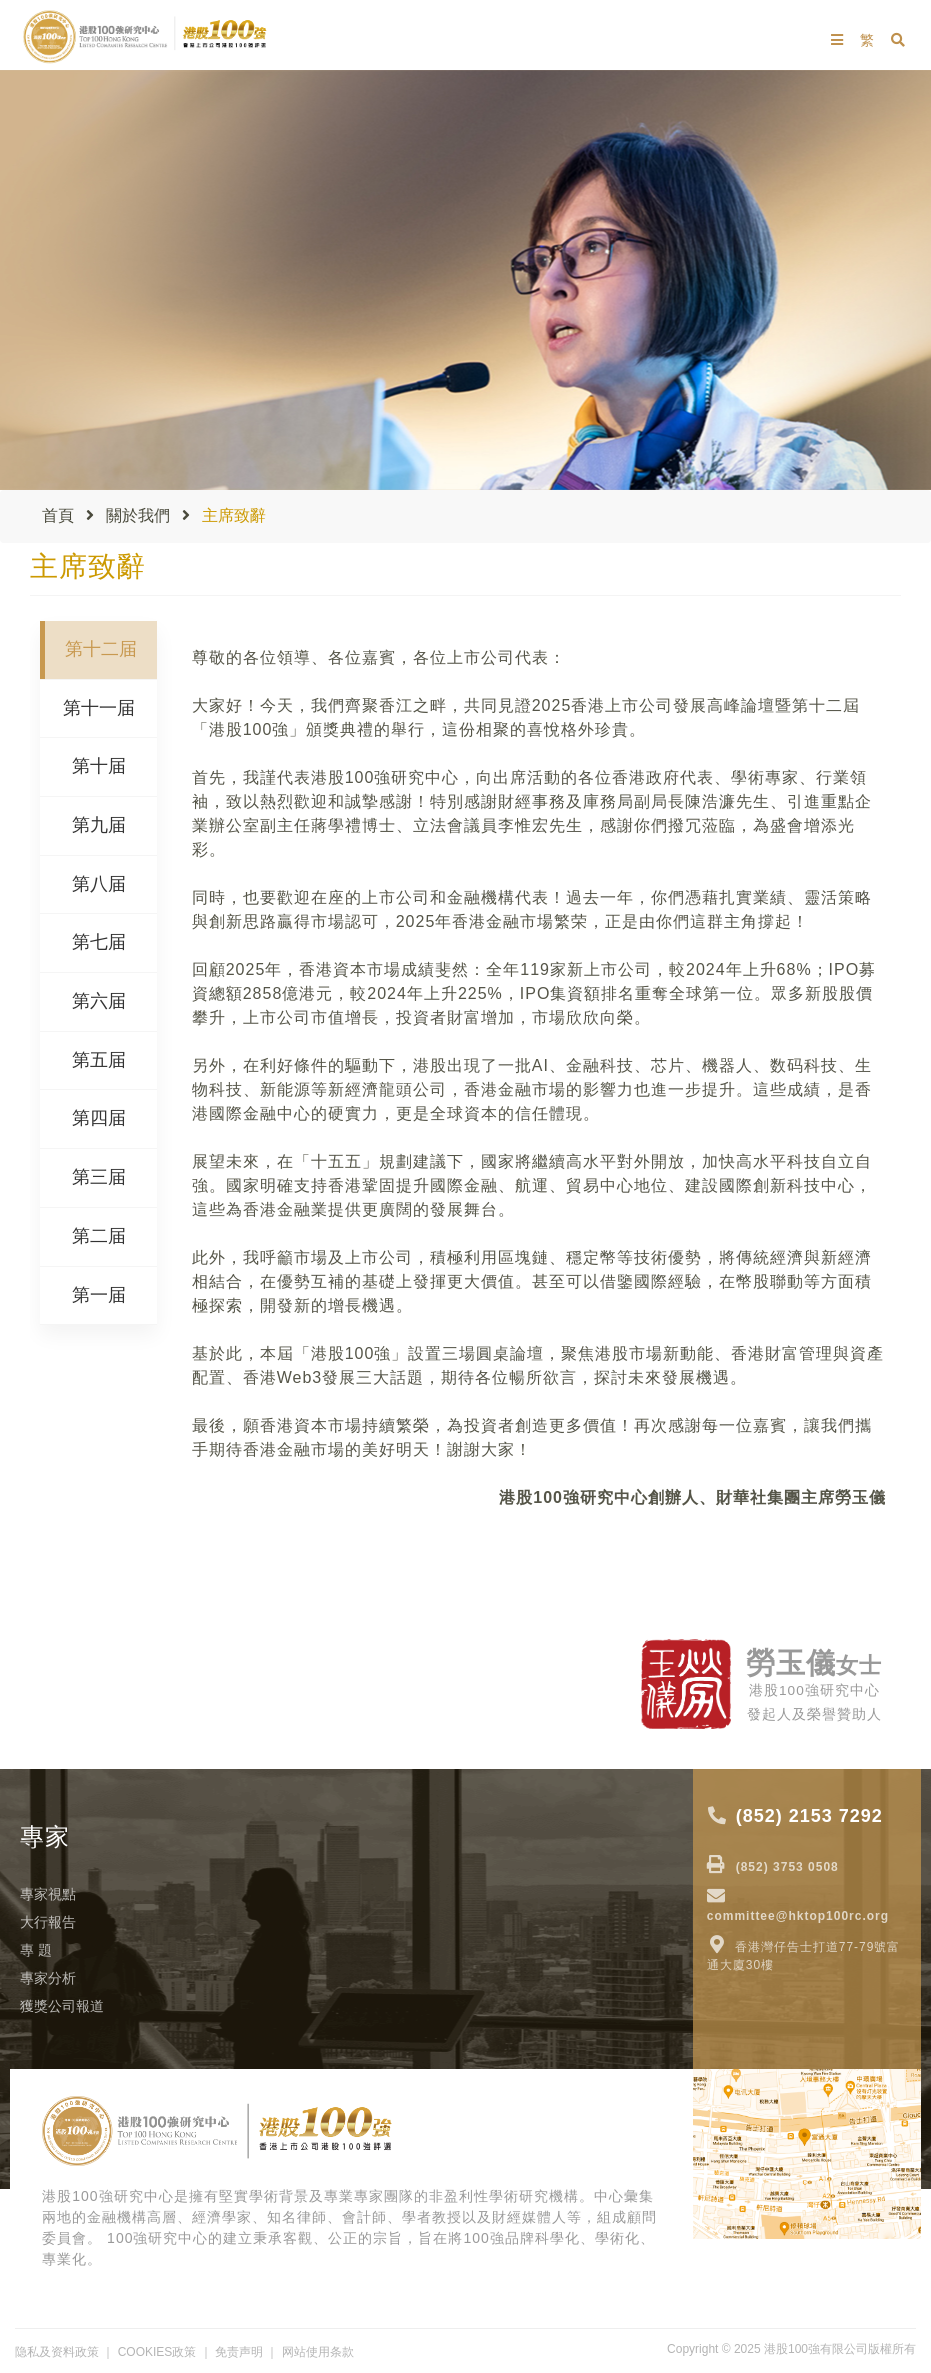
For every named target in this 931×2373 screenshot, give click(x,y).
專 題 (36, 1950)
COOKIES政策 (157, 2352)
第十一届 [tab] (99, 708)
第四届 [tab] (99, 1118)
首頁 (58, 515)
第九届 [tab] (99, 825)
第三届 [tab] (99, 1177)
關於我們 (138, 515)
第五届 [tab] (99, 1060)
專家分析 (48, 1978)
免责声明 (239, 2352)
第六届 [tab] (99, 1001)
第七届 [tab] (99, 942)
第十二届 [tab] (101, 649)
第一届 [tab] (99, 1295)
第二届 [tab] (99, 1236)
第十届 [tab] (99, 766)
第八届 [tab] (99, 884)
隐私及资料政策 (57, 2352)
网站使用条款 (318, 2352)
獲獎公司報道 (62, 2006)
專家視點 (48, 1894)
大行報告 (48, 1922)
